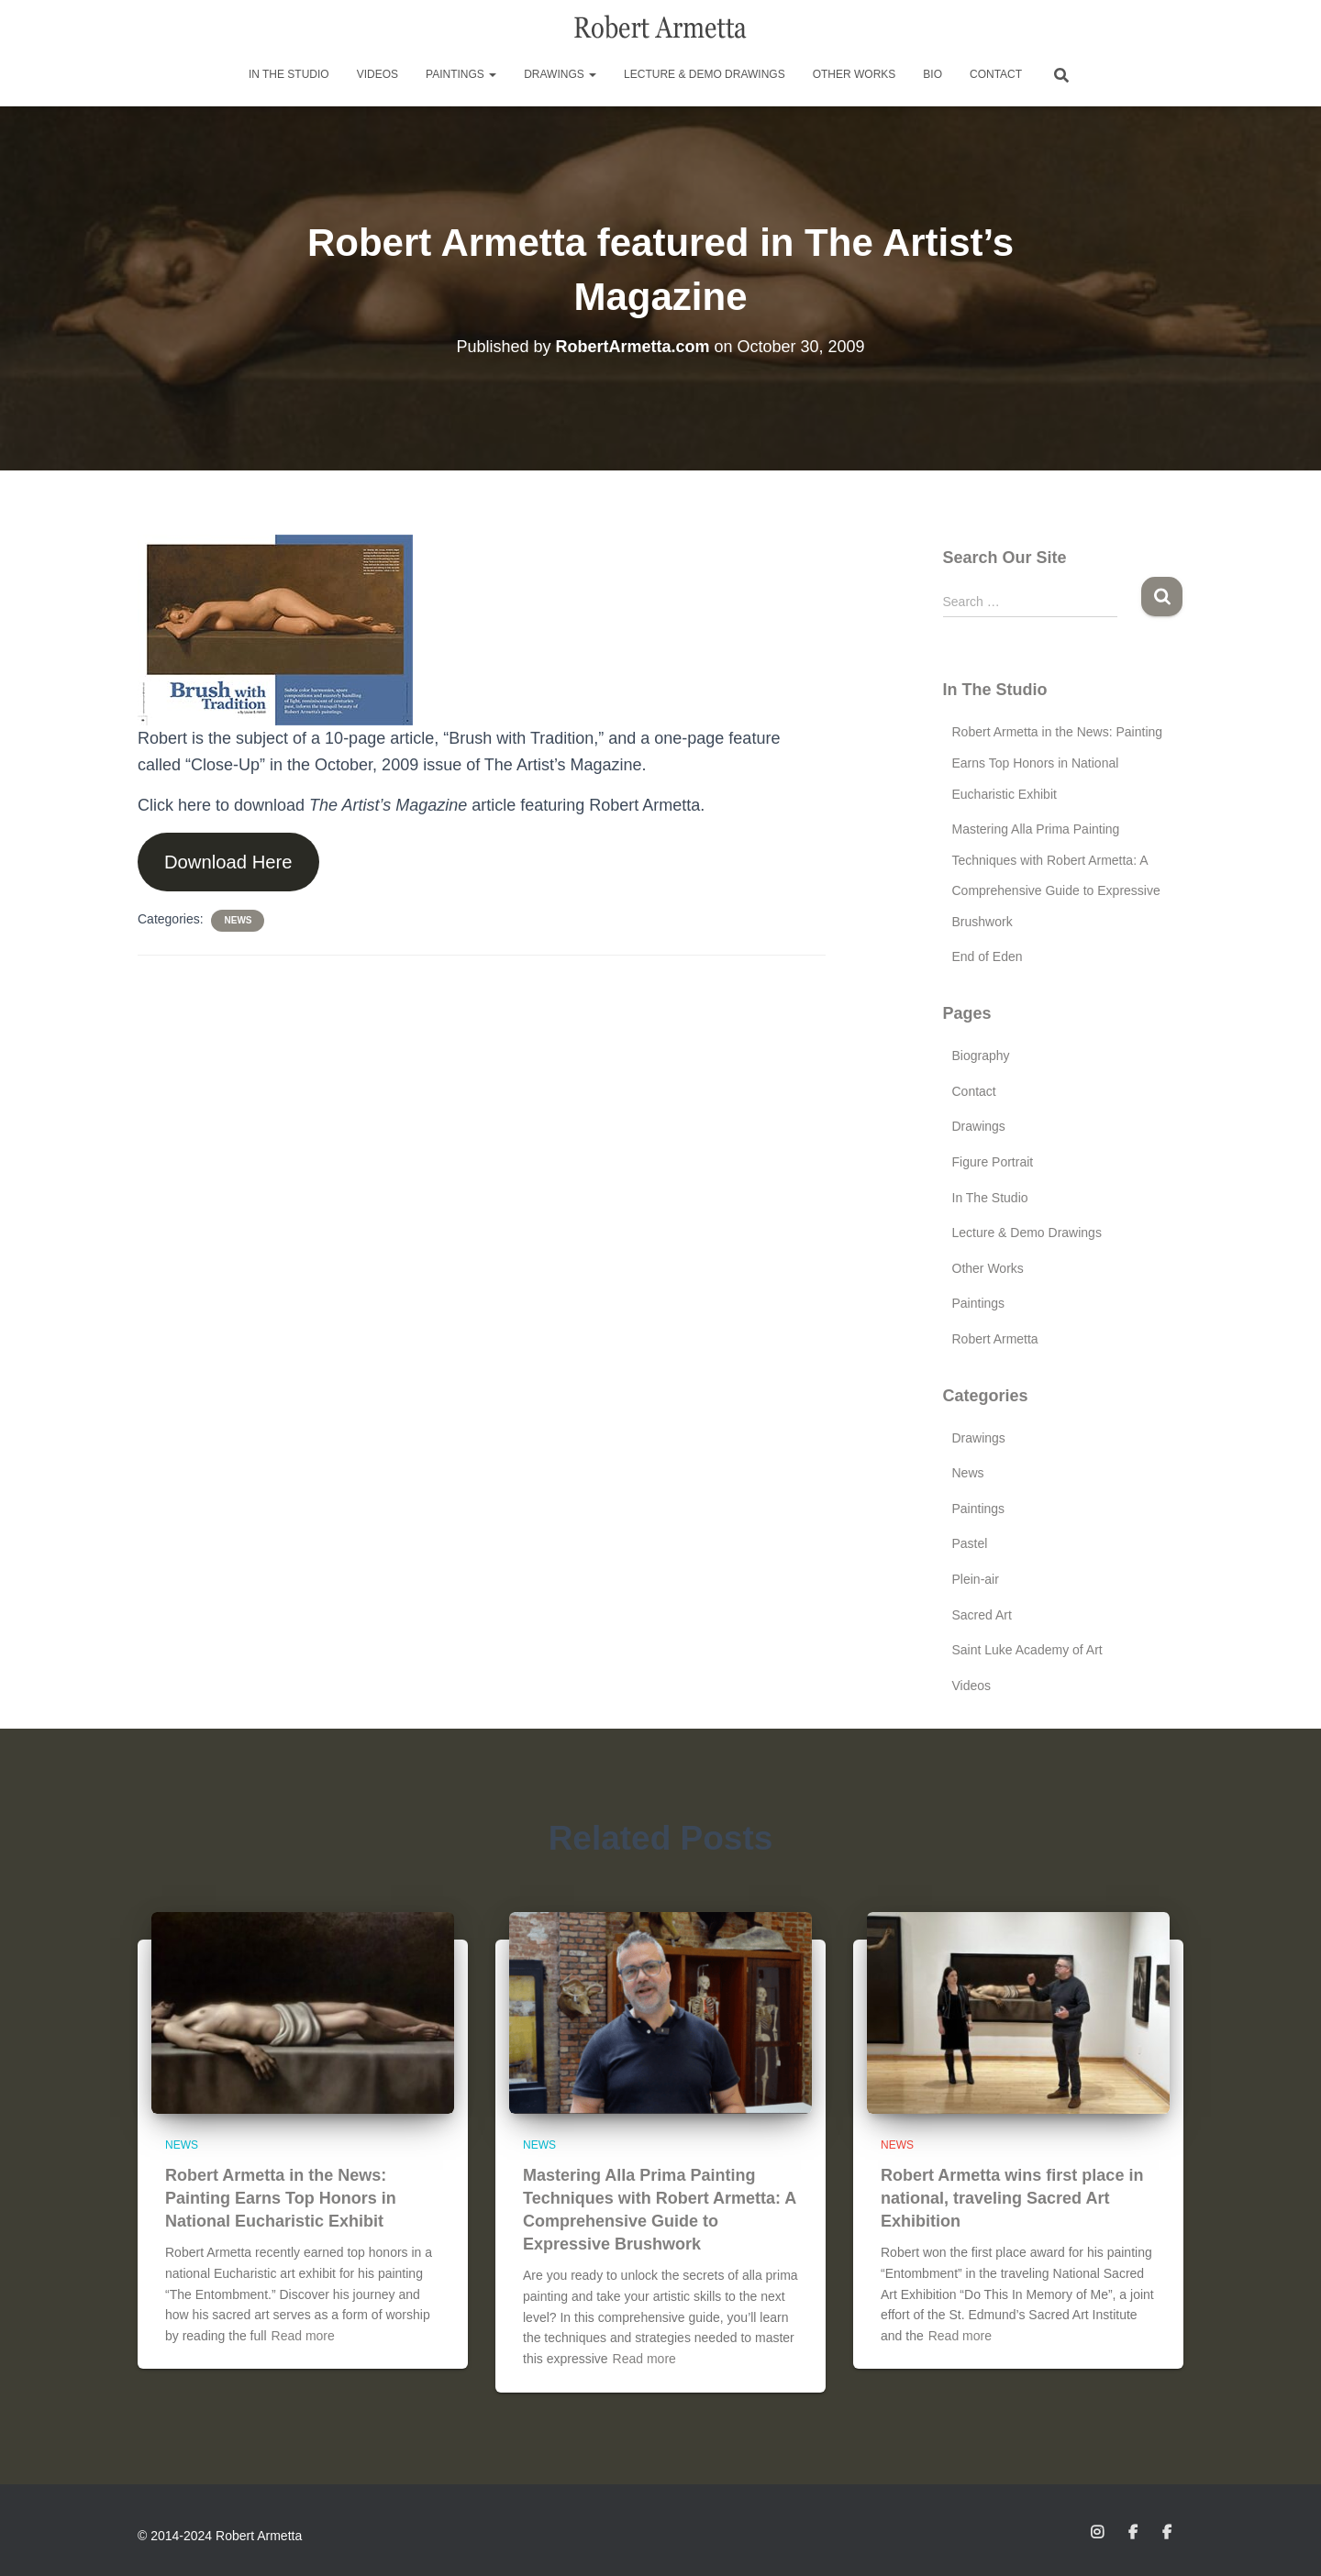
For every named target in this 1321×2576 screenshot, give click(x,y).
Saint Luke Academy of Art (1027, 1649)
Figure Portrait (993, 1162)
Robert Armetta (995, 1339)
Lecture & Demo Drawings (704, 74)
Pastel (970, 1543)
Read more (303, 2335)
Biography (981, 1055)
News (237, 920)
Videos (377, 74)
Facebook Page (1168, 2533)
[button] (491, 74)
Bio (932, 74)
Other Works (854, 74)
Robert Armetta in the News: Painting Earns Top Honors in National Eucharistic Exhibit (1057, 762)
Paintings (461, 74)
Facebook (1134, 2533)
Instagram (1099, 2533)
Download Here (228, 862)
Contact (996, 74)
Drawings (560, 74)
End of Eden (987, 956)
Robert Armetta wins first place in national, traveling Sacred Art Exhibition (1012, 2198)
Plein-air (975, 1579)
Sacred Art (982, 1615)
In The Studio (289, 74)
